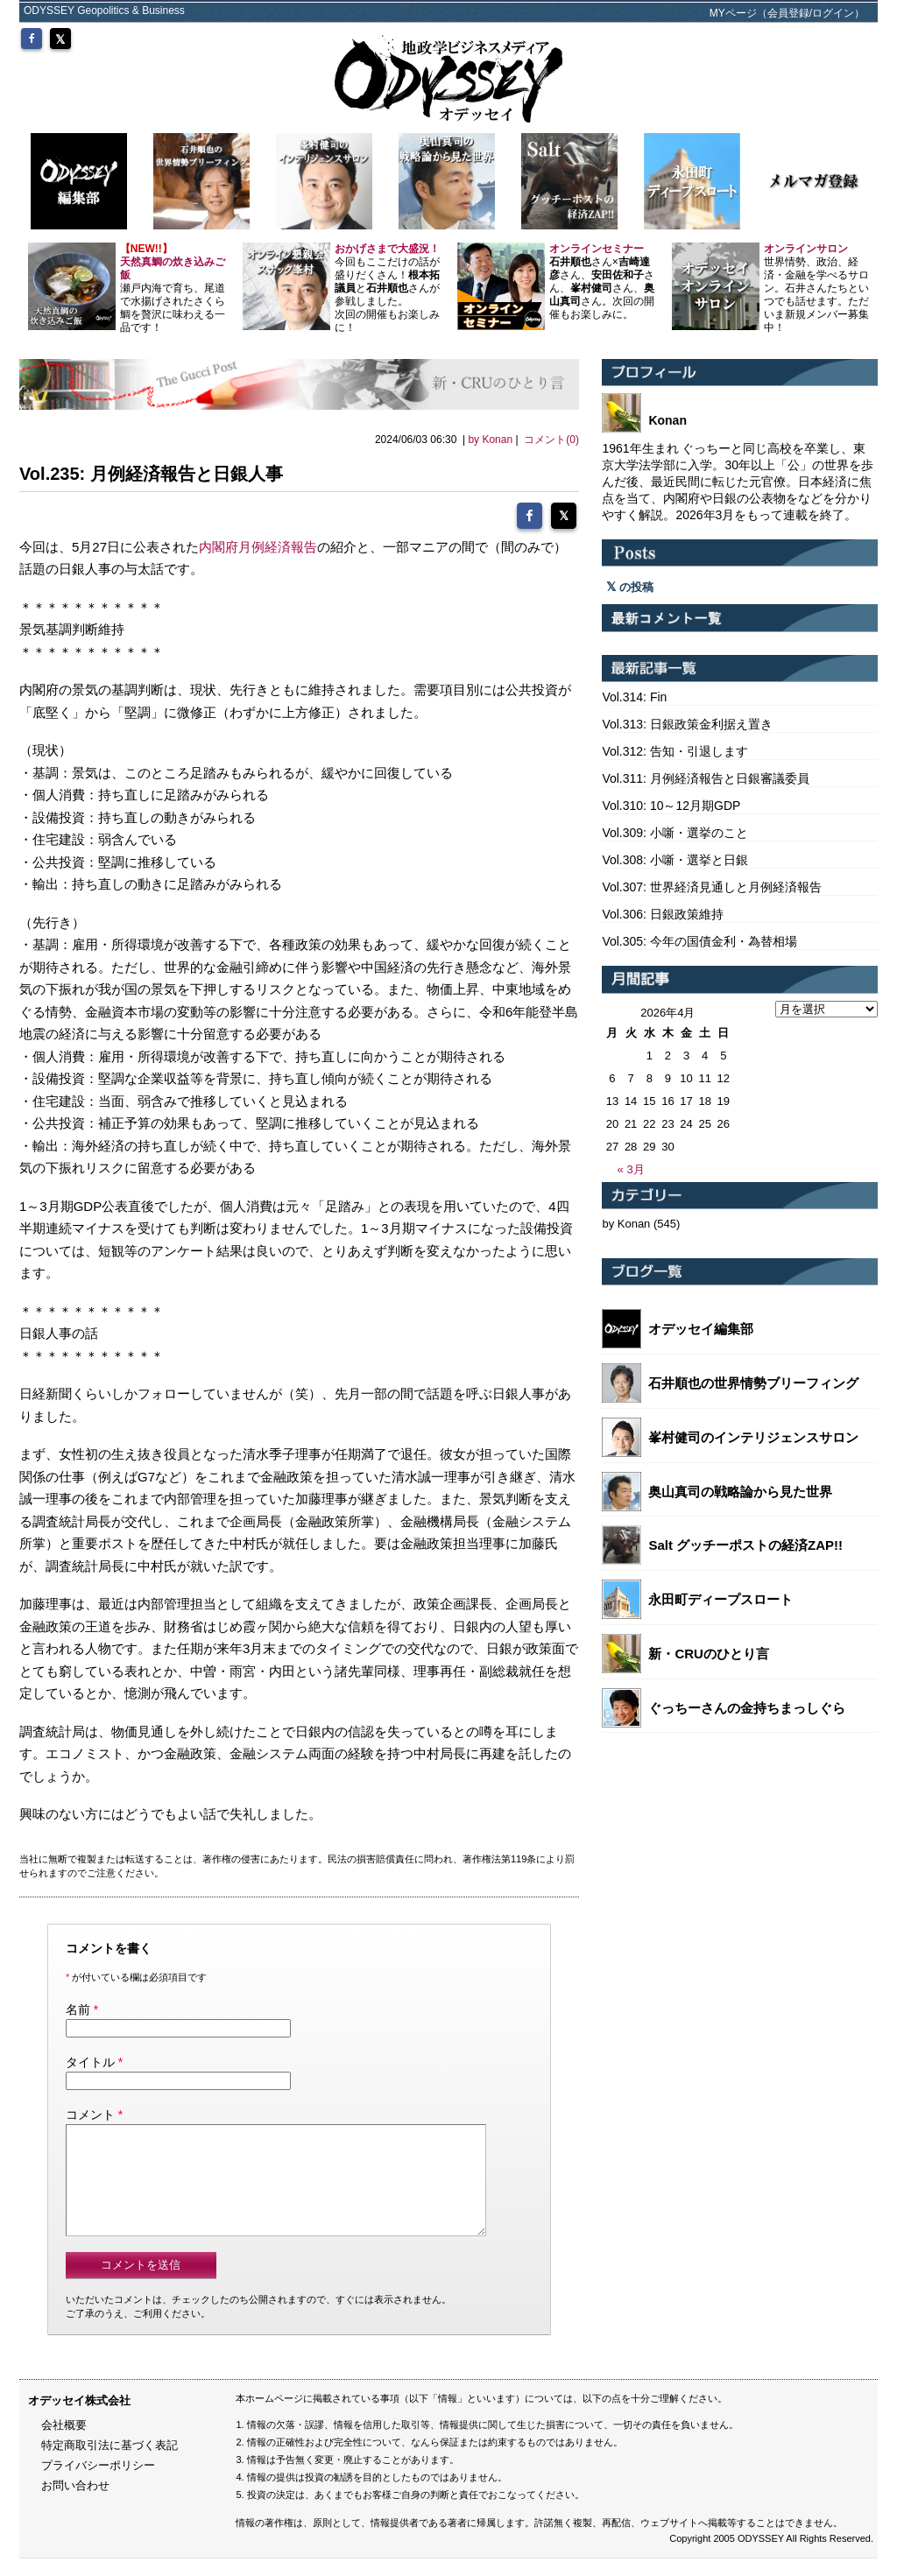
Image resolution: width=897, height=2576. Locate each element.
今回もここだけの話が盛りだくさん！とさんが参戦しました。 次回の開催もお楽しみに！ (387, 288)
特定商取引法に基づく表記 (109, 2462)
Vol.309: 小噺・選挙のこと (675, 833)
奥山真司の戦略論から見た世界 (740, 1491)
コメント (90, 2111)
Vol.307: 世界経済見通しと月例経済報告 (712, 887)
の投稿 (629, 587)
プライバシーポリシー (98, 2482)
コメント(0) (551, 439)
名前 (78, 2006)
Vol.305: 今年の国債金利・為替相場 (699, 941)
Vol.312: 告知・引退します (675, 751)
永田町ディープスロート (720, 1599)
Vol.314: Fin (634, 697)
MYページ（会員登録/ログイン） (787, 13)
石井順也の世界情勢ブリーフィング (753, 1383)
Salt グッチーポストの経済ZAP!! (745, 1545)
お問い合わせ (75, 2502)
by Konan (490, 439)
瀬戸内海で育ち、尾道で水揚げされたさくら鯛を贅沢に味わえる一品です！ (172, 288)
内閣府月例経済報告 (258, 543)
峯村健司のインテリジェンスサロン (753, 1437)
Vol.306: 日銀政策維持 (663, 914)
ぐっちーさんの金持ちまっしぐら (746, 1707)
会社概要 (64, 2442)
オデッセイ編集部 (700, 1328)
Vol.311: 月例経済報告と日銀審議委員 (705, 778)
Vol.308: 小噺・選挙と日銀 (675, 860)
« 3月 (631, 1169)
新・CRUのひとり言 (708, 1653)
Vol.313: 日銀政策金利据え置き (687, 724)
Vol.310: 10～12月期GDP (671, 806)
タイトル (90, 2059)
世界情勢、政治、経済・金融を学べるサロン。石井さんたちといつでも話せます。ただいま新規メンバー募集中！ (816, 288)
